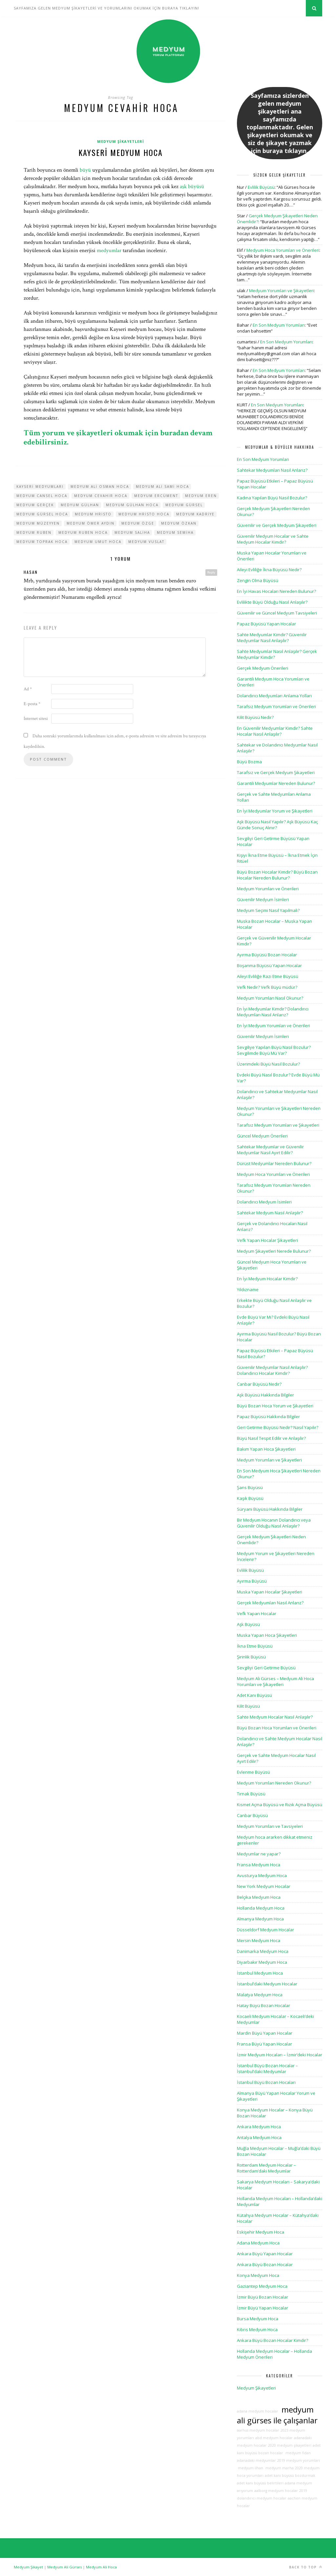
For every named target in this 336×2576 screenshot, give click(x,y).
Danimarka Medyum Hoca (262, 1951)
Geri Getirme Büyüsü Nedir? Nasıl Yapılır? (277, 1427)
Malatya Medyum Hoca (260, 1995)
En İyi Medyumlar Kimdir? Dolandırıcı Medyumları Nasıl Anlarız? (272, 1012)
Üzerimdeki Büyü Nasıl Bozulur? (268, 1064)
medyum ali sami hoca (162, 486)
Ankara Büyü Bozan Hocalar (265, 2264)
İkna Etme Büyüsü (255, 1646)
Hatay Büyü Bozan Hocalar (263, 2005)
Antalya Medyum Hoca (259, 2137)
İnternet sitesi (36, 719)
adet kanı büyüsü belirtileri (260, 2483)
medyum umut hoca (97, 541)
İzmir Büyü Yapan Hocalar (262, 2308)
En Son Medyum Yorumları (279, 325)
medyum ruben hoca (83, 532)
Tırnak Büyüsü (251, 1794)
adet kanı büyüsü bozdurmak (290, 2475)
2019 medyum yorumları (298, 2460)
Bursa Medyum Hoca (257, 2319)
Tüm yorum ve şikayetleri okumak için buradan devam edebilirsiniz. (118, 437)
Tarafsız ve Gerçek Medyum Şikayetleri (276, 772)
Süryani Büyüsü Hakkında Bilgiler (270, 1509)
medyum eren (201, 495)
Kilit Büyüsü (248, 1706)
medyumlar (109, 250)
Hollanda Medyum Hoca (260, 1908)
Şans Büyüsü (250, 1487)
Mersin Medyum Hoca (258, 1940)
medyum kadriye (195, 514)
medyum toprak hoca (42, 541)
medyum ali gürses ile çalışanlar (277, 2415)
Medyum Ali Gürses (64, 2567)
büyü (85, 170)
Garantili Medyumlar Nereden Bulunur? (276, 783)
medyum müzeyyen (38, 523)
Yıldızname (248, 1289)
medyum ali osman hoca (100, 486)
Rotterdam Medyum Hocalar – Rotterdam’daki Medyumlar (266, 2168)
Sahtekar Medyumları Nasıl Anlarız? (272, 470)
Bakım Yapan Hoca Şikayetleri (266, 1449)
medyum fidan (297, 2453)
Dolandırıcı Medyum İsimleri (264, 1202)
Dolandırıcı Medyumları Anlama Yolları (274, 696)
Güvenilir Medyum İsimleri (263, 899)
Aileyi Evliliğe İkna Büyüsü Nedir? (269, 570)
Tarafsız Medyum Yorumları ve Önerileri (276, 706)
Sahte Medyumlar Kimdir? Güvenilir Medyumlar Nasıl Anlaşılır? (272, 637)
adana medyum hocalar (257, 2411)
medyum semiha (175, 532)
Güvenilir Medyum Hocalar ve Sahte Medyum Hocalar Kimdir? (272, 539)
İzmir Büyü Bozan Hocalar (262, 2297)
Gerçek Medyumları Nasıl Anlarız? (270, 1603)
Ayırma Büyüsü (252, 1581)
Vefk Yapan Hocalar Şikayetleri (267, 1240)
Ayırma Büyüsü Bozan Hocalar (267, 955)
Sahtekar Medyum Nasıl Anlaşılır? (270, 1213)
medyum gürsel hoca (42, 514)
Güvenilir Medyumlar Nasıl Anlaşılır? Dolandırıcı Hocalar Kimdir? (272, 1370)
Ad (28, 689)
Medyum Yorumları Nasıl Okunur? (270, 998)
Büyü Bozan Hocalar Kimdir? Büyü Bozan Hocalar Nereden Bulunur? (277, 875)
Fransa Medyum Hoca (258, 1865)
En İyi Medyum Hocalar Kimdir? (267, 1279)
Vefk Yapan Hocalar (256, 1613)
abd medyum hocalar (274, 2437)
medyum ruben (34, 532)
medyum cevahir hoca (100, 495)
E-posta (32, 704)
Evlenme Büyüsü (253, 1772)
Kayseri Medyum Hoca (120, 152)
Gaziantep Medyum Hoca (262, 2286)
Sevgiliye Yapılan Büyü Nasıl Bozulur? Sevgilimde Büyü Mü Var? (274, 1050)
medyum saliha (132, 532)
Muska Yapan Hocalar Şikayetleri (269, 1592)
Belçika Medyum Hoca (259, 1897)
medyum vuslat (146, 541)
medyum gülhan (80, 505)
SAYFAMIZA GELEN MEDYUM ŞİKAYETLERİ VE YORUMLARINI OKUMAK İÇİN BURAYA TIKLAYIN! (106, 8)
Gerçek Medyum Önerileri (262, 668)
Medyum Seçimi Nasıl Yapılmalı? (268, 910)
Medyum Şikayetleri (120, 141)
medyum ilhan (250, 2468)
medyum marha (279, 2468)
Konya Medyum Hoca (258, 2275)
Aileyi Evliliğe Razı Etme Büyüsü (267, 976)
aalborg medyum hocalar (276, 2490)
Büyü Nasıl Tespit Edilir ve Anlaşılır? (271, 1438)
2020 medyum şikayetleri (289, 2445)
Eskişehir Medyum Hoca (260, 2232)
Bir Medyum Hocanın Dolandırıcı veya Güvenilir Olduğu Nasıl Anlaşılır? (274, 1523)
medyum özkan (179, 523)
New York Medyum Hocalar (263, 1886)
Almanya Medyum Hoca (260, 1919)
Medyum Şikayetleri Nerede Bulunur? (274, 1251)
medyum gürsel (184, 505)
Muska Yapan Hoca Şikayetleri (267, 1635)
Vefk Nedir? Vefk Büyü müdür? (267, 987)
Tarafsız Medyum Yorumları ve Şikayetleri (278, 1125)
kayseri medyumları (40, 486)
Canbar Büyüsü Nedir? (259, 1384)
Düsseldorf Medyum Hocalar (265, 1930)
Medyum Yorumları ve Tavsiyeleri (270, 1826)
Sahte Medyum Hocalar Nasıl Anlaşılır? (275, 1717)
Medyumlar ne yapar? (259, 1854)
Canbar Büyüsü (252, 1815)
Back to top (305, 2567)
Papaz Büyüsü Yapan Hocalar (266, 624)
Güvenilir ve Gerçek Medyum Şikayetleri (276, 525)
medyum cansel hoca (41, 495)
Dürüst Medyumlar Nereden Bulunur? (274, 1163)
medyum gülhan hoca (132, 505)
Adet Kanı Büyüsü (254, 1695)
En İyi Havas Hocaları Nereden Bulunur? (276, 591)
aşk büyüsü (192, 186)
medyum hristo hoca (143, 514)
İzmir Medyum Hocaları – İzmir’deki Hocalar (279, 2055)
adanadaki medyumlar (256, 2460)
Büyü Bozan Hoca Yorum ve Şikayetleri (275, 1406)
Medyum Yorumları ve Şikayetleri (281, 290)
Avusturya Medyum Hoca (262, 1875)
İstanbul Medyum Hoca (260, 1973)
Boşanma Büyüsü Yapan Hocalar (269, 965)
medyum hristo (93, 514)
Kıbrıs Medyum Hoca (257, 2329)
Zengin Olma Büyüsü (257, 580)
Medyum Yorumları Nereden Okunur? (274, 1783)
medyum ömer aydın (91, 523)
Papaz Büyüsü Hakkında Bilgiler (268, 1416)
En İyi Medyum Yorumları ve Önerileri (273, 1025)
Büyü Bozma (249, 762)
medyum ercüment (156, 495)
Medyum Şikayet (28, 2567)
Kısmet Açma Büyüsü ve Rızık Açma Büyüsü (279, 1805)
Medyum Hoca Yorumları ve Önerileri (282, 250)
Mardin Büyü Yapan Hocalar (264, 2033)
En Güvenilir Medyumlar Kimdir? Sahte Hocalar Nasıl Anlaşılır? (275, 731)
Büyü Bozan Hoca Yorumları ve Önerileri (276, 1728)
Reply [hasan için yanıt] (211, 572)
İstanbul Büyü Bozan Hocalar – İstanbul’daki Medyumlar (267, 2068)
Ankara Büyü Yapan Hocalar (265, 2254)
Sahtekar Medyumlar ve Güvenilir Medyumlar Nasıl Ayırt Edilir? (270, 1150)
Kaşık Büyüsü (250, 1498)
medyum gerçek (35, 505)
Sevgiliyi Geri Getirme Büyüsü (266, 1668)
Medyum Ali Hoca (101, 2567)
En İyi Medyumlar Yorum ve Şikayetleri (274, 811)
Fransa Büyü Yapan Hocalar (264, 2044)
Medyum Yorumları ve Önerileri (268, 889)
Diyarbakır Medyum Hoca (262, 1962)
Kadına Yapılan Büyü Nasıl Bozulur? (272, 498)
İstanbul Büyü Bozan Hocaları (266, 2082)
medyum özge (137, 523)
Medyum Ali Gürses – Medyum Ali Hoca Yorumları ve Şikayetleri (275, 1681)
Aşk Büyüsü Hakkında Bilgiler (265, 1395)
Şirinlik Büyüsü (251, 1657)
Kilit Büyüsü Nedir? (255, 717)
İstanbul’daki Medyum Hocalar (267, 1984)
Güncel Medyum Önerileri (262, 1136)
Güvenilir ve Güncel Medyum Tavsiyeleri (277, 613)
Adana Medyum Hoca (258, 2243)
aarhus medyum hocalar (258, 2430)
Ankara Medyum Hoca (259, 2127)
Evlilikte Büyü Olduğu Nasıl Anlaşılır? (272, 602)
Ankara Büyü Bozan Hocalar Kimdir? (272, 2340)
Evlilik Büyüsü (261, 187)
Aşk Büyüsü (248, 1624)
